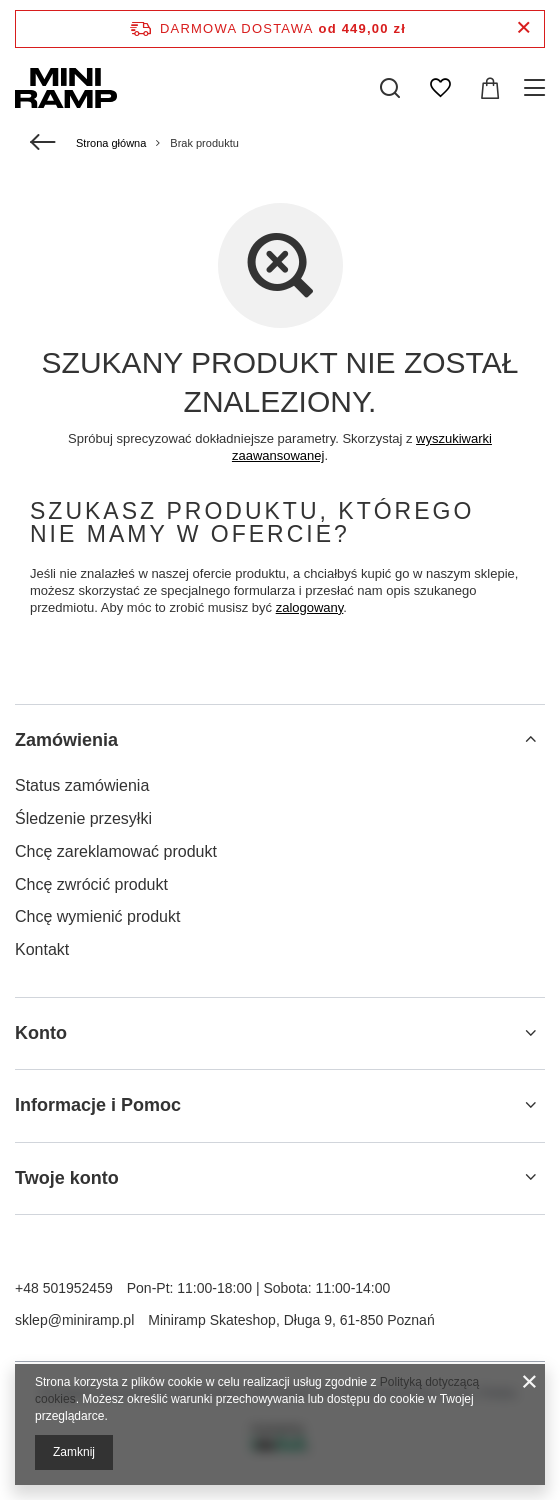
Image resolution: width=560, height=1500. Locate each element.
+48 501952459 (64, 1288)
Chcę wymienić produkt (97, 916)
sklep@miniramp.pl (74, 1320)
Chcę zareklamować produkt (116, 851)
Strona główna (111, 143)
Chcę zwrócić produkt (91, 884)
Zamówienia (66, 740)
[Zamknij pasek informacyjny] (523, 28)
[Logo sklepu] (66, 88)
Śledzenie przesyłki (83, 818)
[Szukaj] (390, 88)
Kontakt (42, 949)
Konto (41, 1033)
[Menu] (537, 88)
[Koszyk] (490, 88)
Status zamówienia (82, 785)
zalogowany (310, 607)
